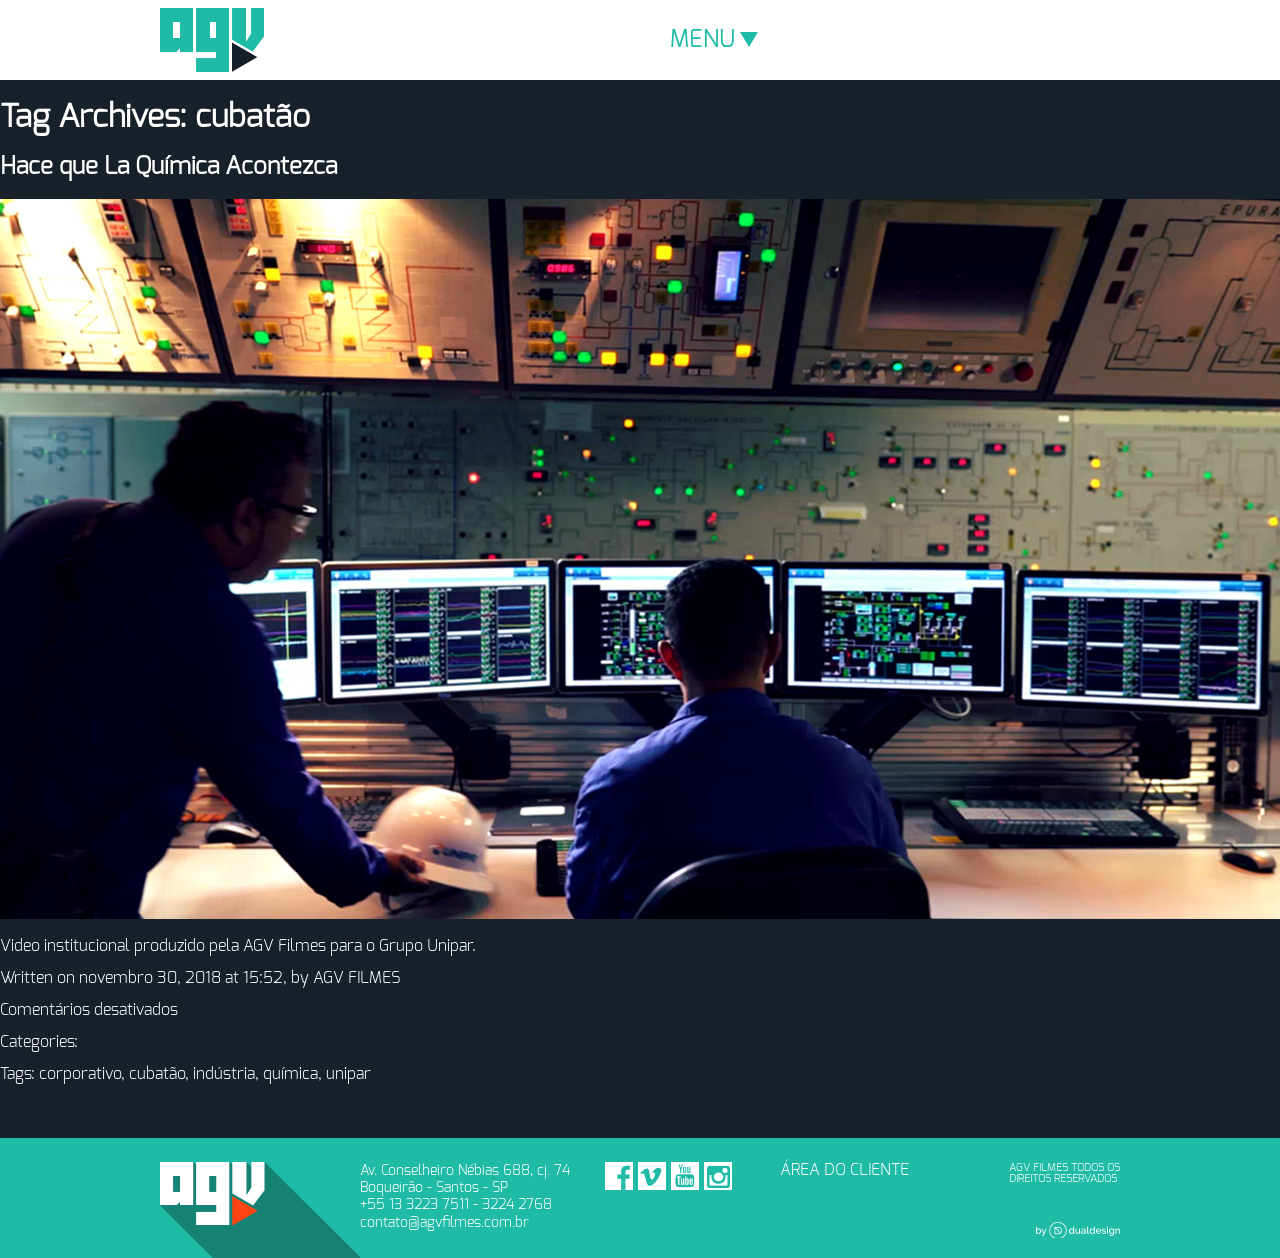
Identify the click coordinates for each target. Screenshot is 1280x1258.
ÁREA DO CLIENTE (844, 1170)
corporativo (80, 1074)
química (290, 1074)
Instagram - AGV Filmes (718, 1176)
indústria (224, 1074)
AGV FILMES (356, 978)
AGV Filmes (212, 40)
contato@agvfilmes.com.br (444, 1222)
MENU (714, 40)
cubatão (157, 1074)
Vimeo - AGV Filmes (652, 1176)
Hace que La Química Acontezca (168, 167)
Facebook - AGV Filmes (619, 1176)
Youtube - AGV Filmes (685, 1176)
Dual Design (1078, 1230)
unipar (348, 1074)
